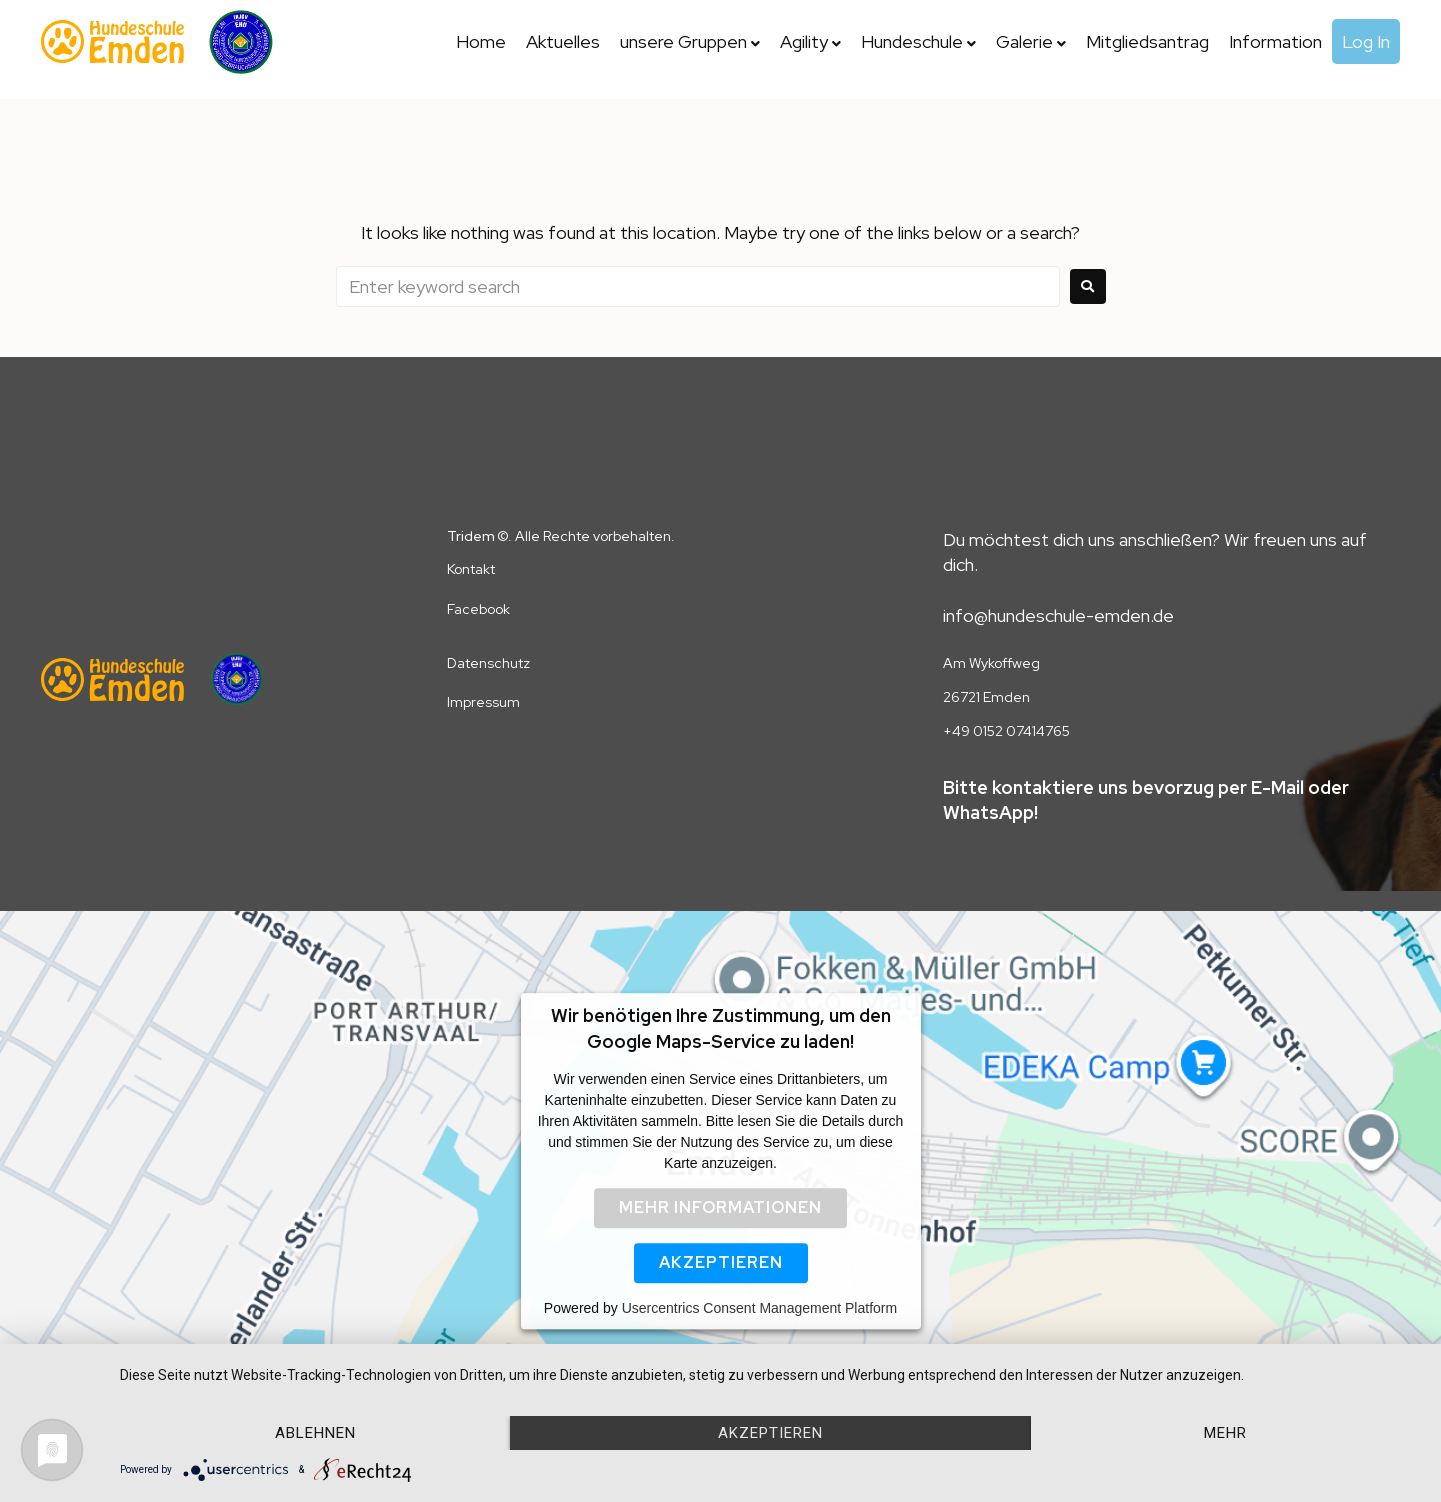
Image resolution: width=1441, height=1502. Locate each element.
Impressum (483, 702)
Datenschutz (488, 663)
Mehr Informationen (720, 1207)
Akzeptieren (721, 1262)
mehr (1225, 1433)
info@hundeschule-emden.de (1058, 615)
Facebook (478, 609)
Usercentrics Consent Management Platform (759, 1308)
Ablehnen (315, 1433)
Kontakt (471, 569)
